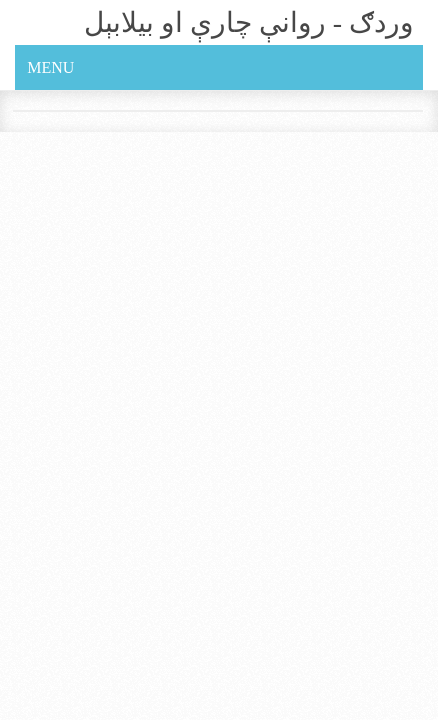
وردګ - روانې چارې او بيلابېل (249, 22)
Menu (50, 67)
